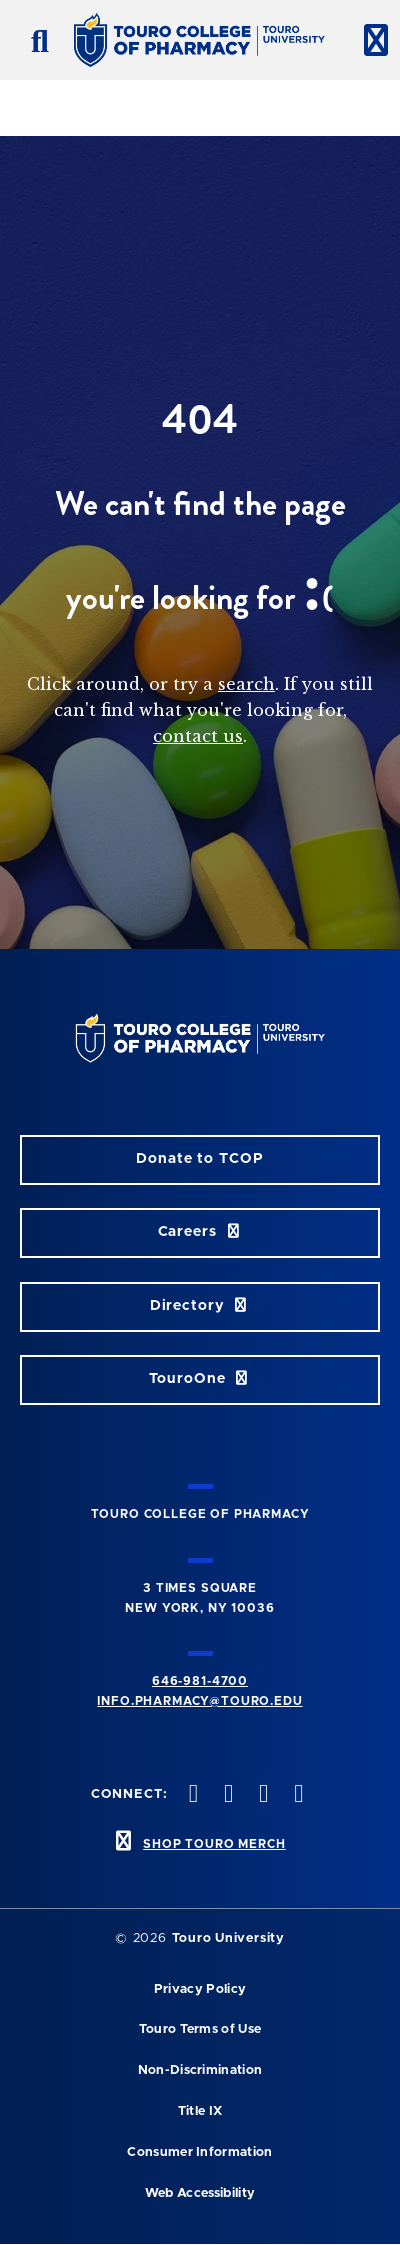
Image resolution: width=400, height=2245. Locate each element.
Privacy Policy (200, 1989)
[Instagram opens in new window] (262, 1795)
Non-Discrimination (200, 2070)
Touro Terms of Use (200, 2029)
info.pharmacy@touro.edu (199, 1701)
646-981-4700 (200, 1681)
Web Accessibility (200, 2193)
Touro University (228, 1938)
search (246, 684)
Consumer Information (199, 2152)
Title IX (200, 2111)
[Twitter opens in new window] (226, 1795)
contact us (198, 736)
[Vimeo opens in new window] (297, 1795)
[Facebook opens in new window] (191, 1795)
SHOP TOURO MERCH (214, 1844)
